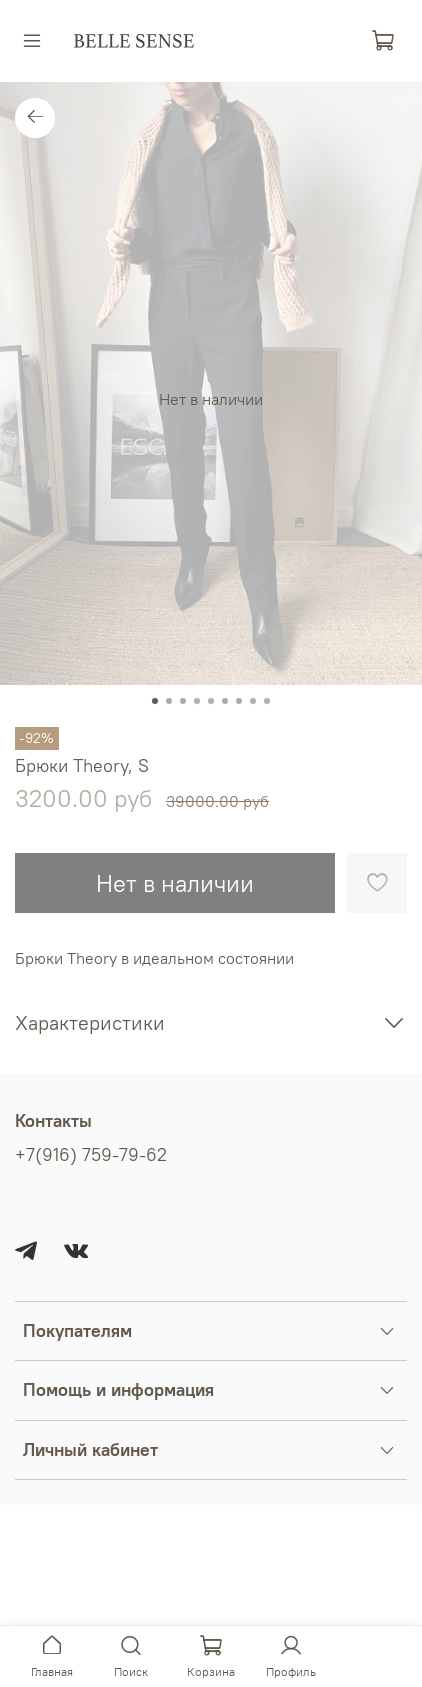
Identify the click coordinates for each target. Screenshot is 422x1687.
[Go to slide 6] (225, 701)
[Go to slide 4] (197, 701)
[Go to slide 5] (211, 701)
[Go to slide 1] (155, 701)
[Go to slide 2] (169, 701)
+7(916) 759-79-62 (91, 1155)
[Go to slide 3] (183, 701)
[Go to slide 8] (253, 701)
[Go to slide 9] (267, 701)
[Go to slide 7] (239, 701)
